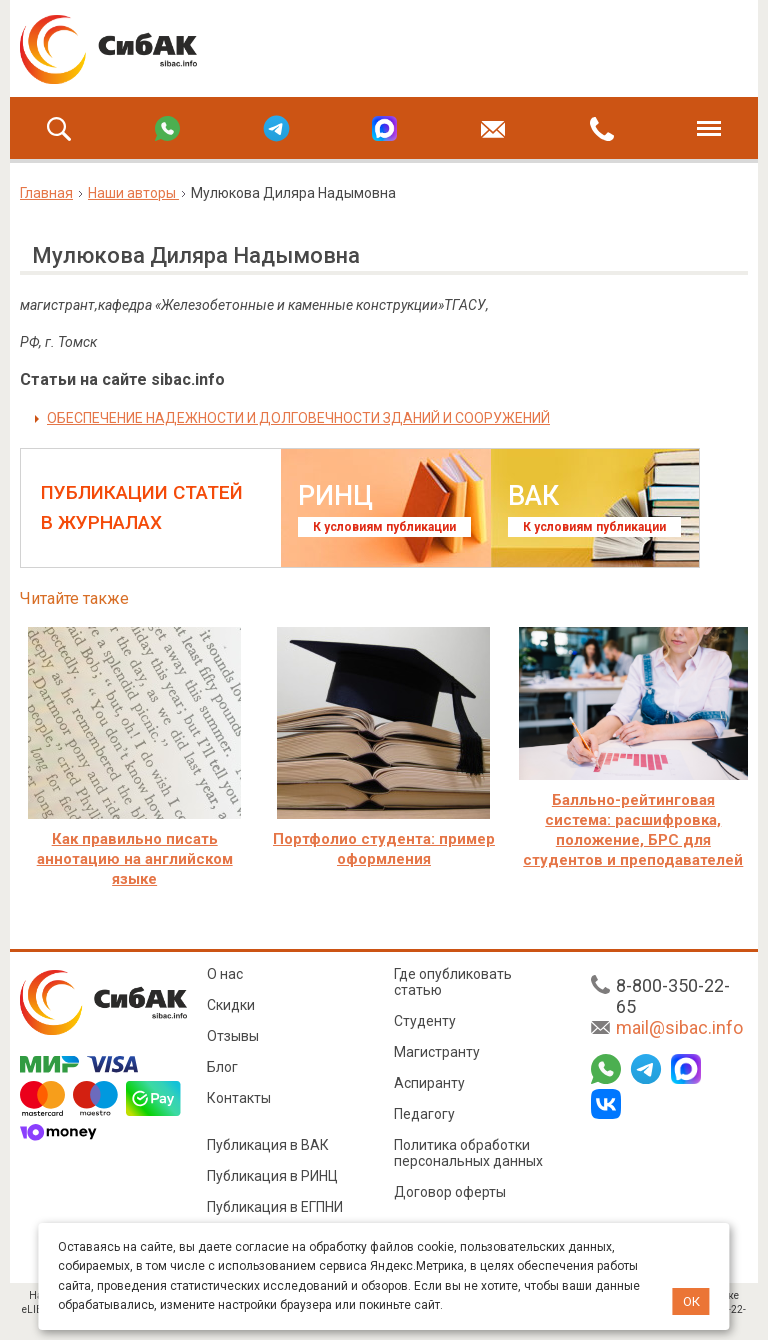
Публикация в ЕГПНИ (275, 1207)
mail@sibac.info (679, 1027)
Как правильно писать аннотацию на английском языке (135, 859)
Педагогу (424, 1114)
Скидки (231, 1005)
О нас (225, 974)
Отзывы (233, 1036)
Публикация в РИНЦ (272, 1176)
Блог (222, 1067)
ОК (691, 1301)
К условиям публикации (384, 527)
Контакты (239, 1098)
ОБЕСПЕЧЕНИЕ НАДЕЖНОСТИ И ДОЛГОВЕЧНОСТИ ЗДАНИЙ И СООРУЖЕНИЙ (298, 418)
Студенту (425, 1021)
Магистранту (437, 1052)
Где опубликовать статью (453, 982)
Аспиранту (429, 1083)
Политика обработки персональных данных (468, 1153)
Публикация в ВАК (268, 1145)
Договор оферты (450, 1192)
